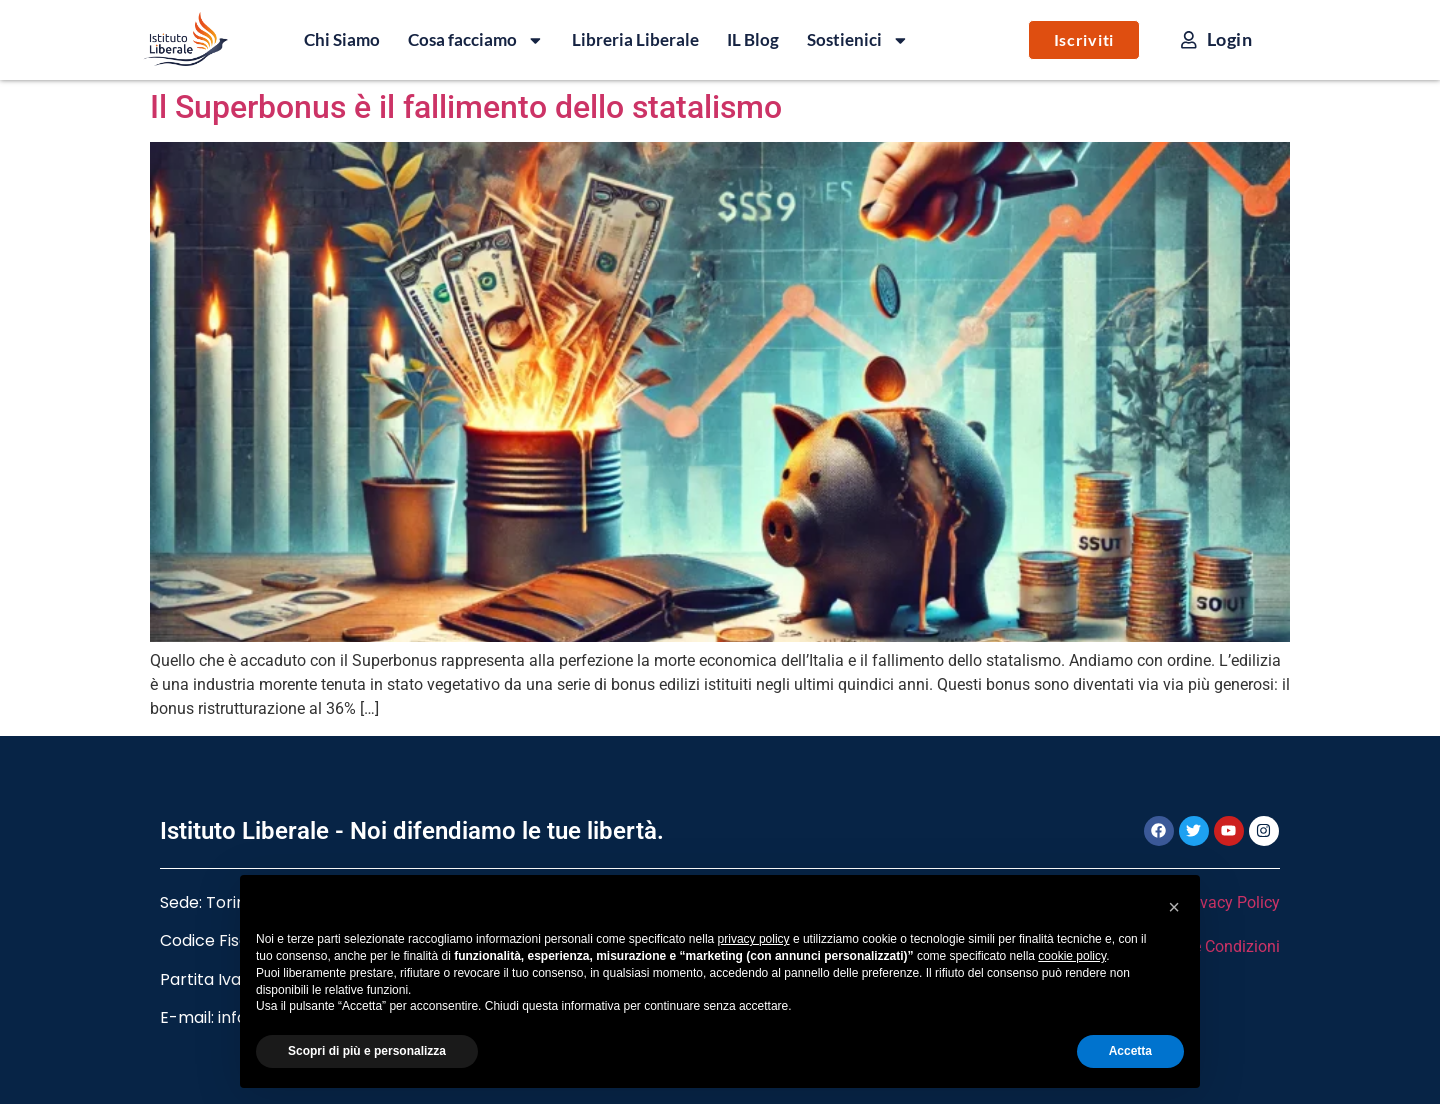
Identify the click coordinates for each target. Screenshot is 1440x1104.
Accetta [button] (1130, 1051)
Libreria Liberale (635, 39)
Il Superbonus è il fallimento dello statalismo (466, 107)
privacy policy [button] (754, 939)
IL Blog (753, 39)
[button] (1174, 907)
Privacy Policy (1230, 902)
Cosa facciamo (476, 40)
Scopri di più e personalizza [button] (367, 1051)
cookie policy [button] (1072, 956)
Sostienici (858, 40)
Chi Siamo (342, 39)
